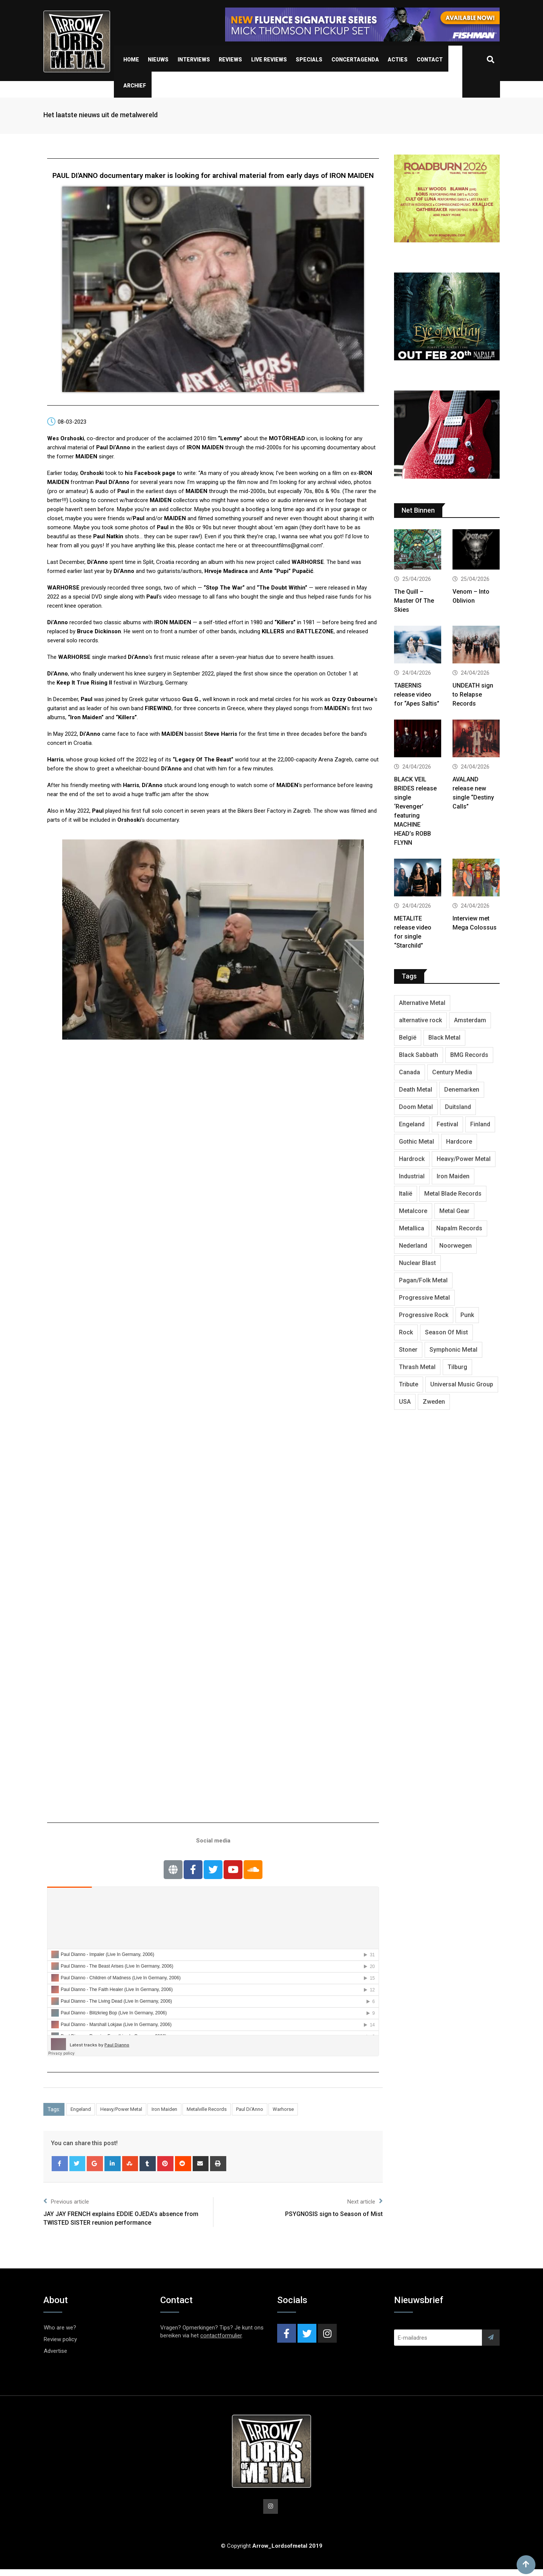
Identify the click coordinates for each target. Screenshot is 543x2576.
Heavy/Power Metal (121, 2109)
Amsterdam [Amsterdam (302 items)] (470, 1020)
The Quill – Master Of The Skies (414, 600)
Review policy (60, 2339)
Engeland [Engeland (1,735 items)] (412, 1124)
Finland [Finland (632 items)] (480, 1124)
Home (131, 60)
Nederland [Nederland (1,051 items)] (413, 1245)
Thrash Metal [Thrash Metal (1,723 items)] (417, 1367)
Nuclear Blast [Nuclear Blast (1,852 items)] (417, 1263)
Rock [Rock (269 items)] (406, 1332)
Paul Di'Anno (249, 2109)
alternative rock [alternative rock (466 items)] (420, 1020)
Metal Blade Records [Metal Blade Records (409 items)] (453, 1193)
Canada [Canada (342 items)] (409, 1072)
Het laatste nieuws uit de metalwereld (100, 115)
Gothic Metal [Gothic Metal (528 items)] (416, 1141)
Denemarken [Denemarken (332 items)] (461, 1089)
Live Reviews (269, 60)
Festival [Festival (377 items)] (447, 1124)
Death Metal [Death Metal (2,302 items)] (415, 1089)
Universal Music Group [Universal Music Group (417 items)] (461, 1384)
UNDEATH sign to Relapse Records (472, 694)
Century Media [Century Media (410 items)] (452, 1072)
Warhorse (283, 2109)
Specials (309, 60)
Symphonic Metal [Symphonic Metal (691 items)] (453, 1349)
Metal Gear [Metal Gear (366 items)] (454, 1210)
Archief (134, 86)
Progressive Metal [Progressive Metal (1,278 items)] (424, 1297)
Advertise (55, 2351)
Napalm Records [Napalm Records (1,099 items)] (459, 1228)
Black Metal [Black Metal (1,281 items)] (444, 1037)
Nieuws (158, 60)
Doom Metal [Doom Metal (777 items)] (416, 1106)
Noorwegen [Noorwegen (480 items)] (455, 1245)
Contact (430, 60)
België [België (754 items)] (407, 1037)
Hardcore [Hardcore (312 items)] (459, 1141)
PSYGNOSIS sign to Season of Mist (334, 2214)
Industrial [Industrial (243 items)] (412, 1176)
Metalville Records (207, 2109)
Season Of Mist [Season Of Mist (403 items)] (446, 1332)
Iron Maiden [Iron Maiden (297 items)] (453, 1176)
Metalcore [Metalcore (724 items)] (413, 1210)
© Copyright (271, 2547)
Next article (365, 2201)
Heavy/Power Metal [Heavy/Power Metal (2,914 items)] (464, 1158)
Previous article (66, 2201)
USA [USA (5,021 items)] (405, 1401)
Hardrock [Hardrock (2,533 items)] (412, 1158)
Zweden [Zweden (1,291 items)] (434, 1401)
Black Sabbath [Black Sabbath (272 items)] (418, 1054)
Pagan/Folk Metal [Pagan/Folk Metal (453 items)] (423, 1280)
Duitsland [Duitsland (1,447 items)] (458, 1106)
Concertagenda (355, 60)
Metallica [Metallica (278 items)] (411, 1228)
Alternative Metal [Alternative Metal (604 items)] (422, 1002)
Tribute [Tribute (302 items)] (408, 1384)
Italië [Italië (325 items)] (405, 1193)
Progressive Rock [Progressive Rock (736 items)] (423, 1315)
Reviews (230, 60)
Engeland (81, 2109)
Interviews (194, 60)
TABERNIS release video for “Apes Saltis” (416, 694)
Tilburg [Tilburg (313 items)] (457, 1367)
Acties (398, 60)
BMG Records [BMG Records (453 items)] (469, 1054)
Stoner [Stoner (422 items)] (408, 1349)
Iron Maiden (164, 2109)
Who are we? (60, 2327)
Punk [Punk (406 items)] (467, 1315)
